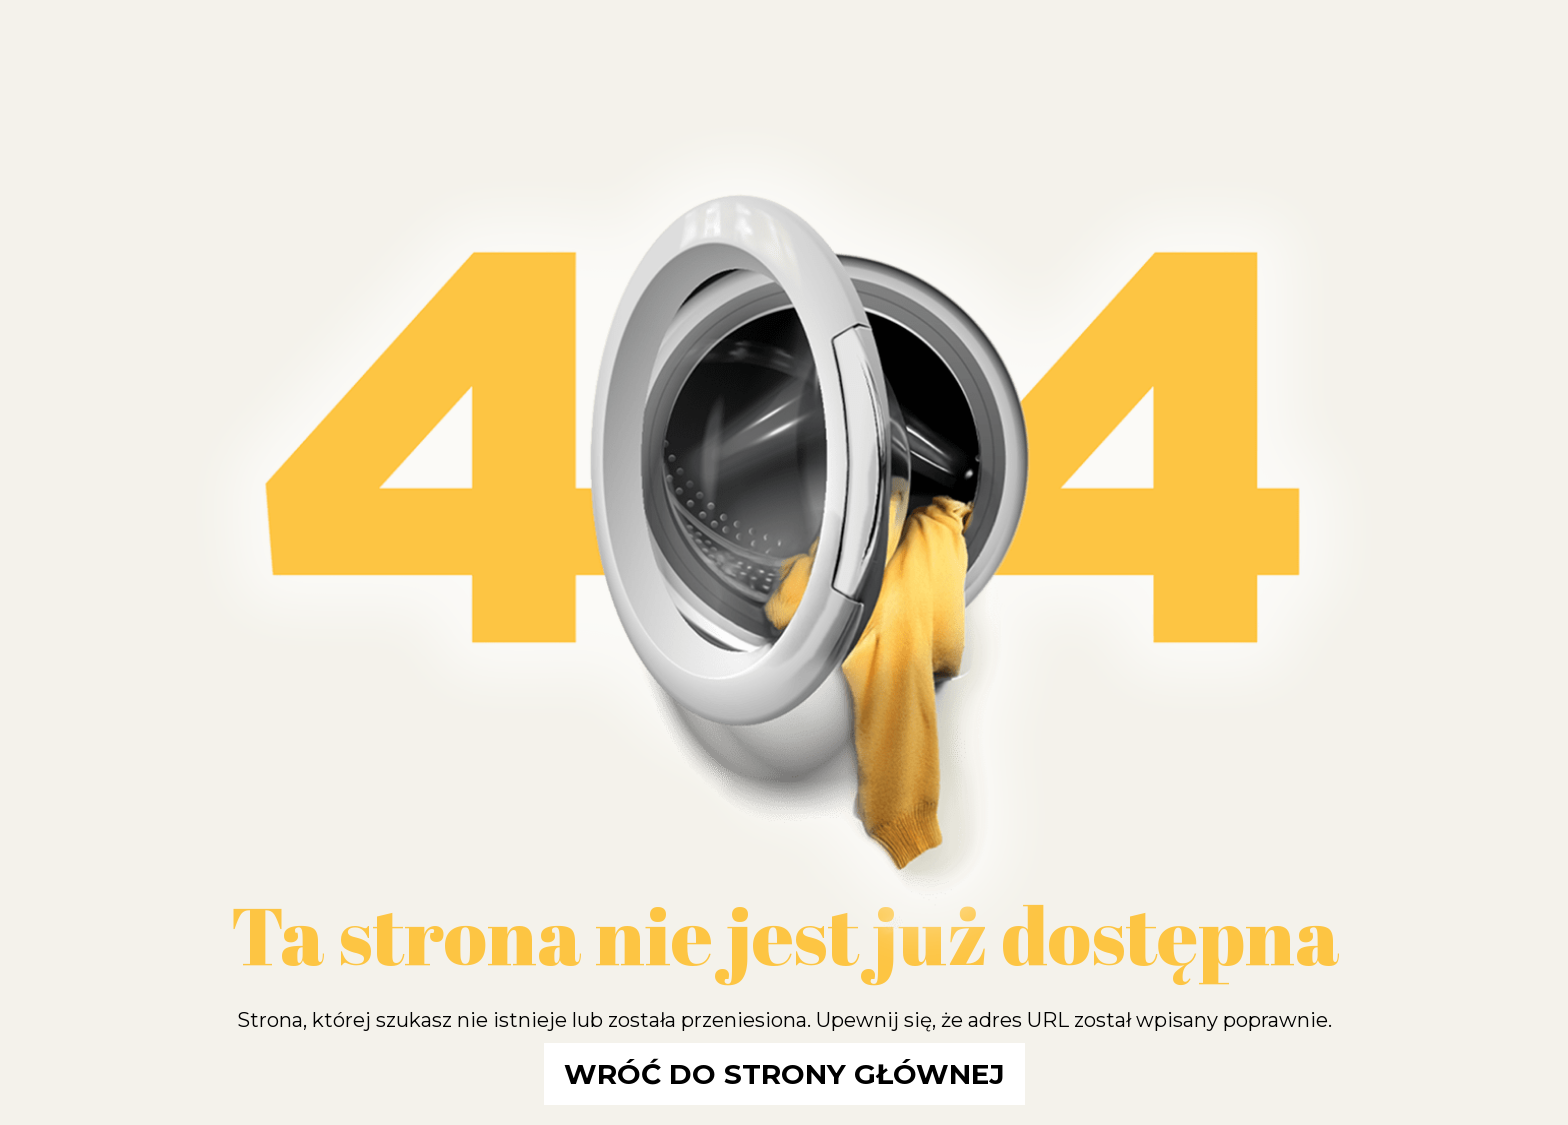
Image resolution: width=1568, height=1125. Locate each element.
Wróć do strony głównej (784, 1074)
